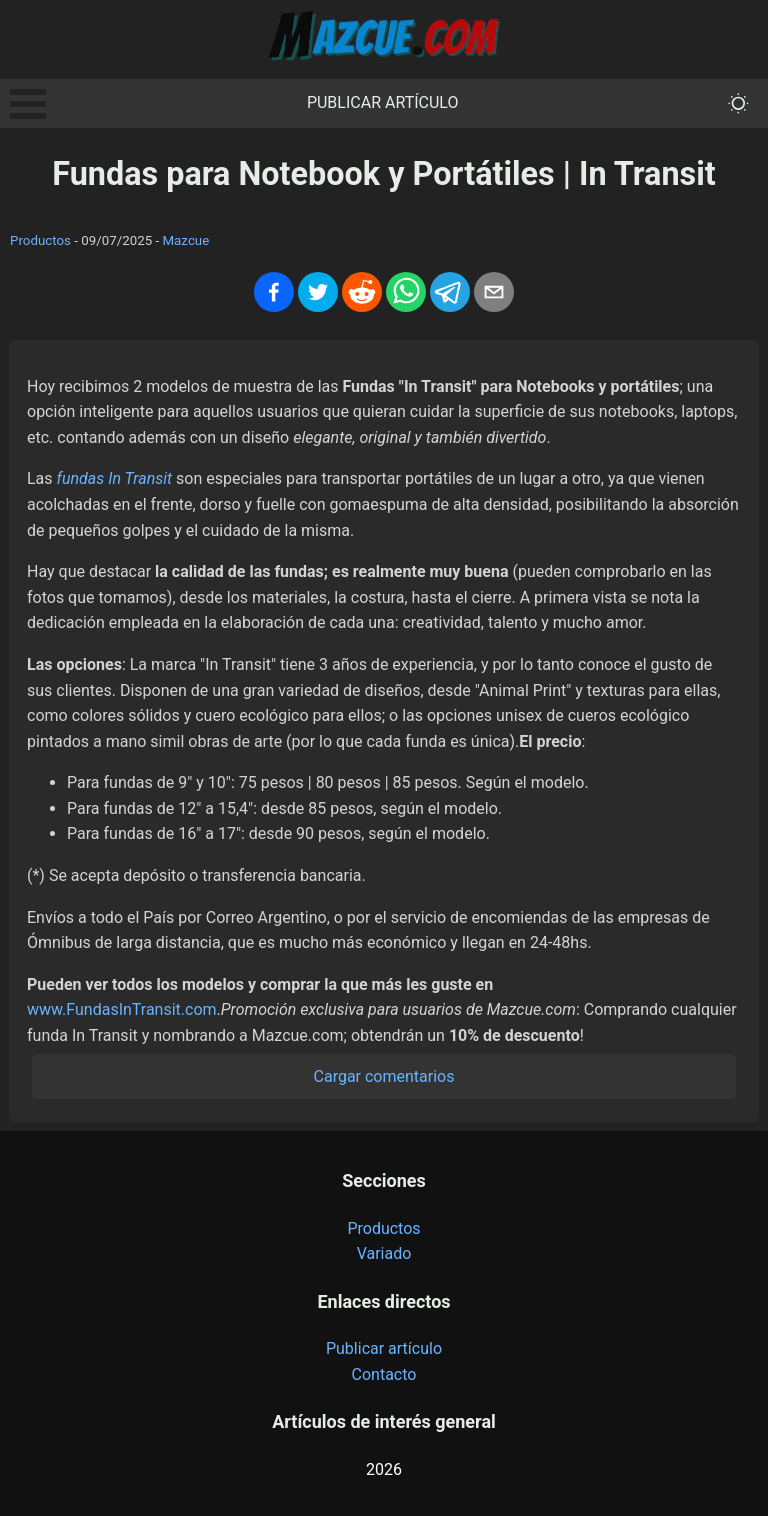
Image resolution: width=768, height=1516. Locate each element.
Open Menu (28, 104)
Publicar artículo (383, 102)
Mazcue (185, 240)
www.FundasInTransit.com (122, 1009)
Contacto (384, 1374)
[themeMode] (738, 103)
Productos (40, 240)
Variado (384, 1253)
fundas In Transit (115, 478)
